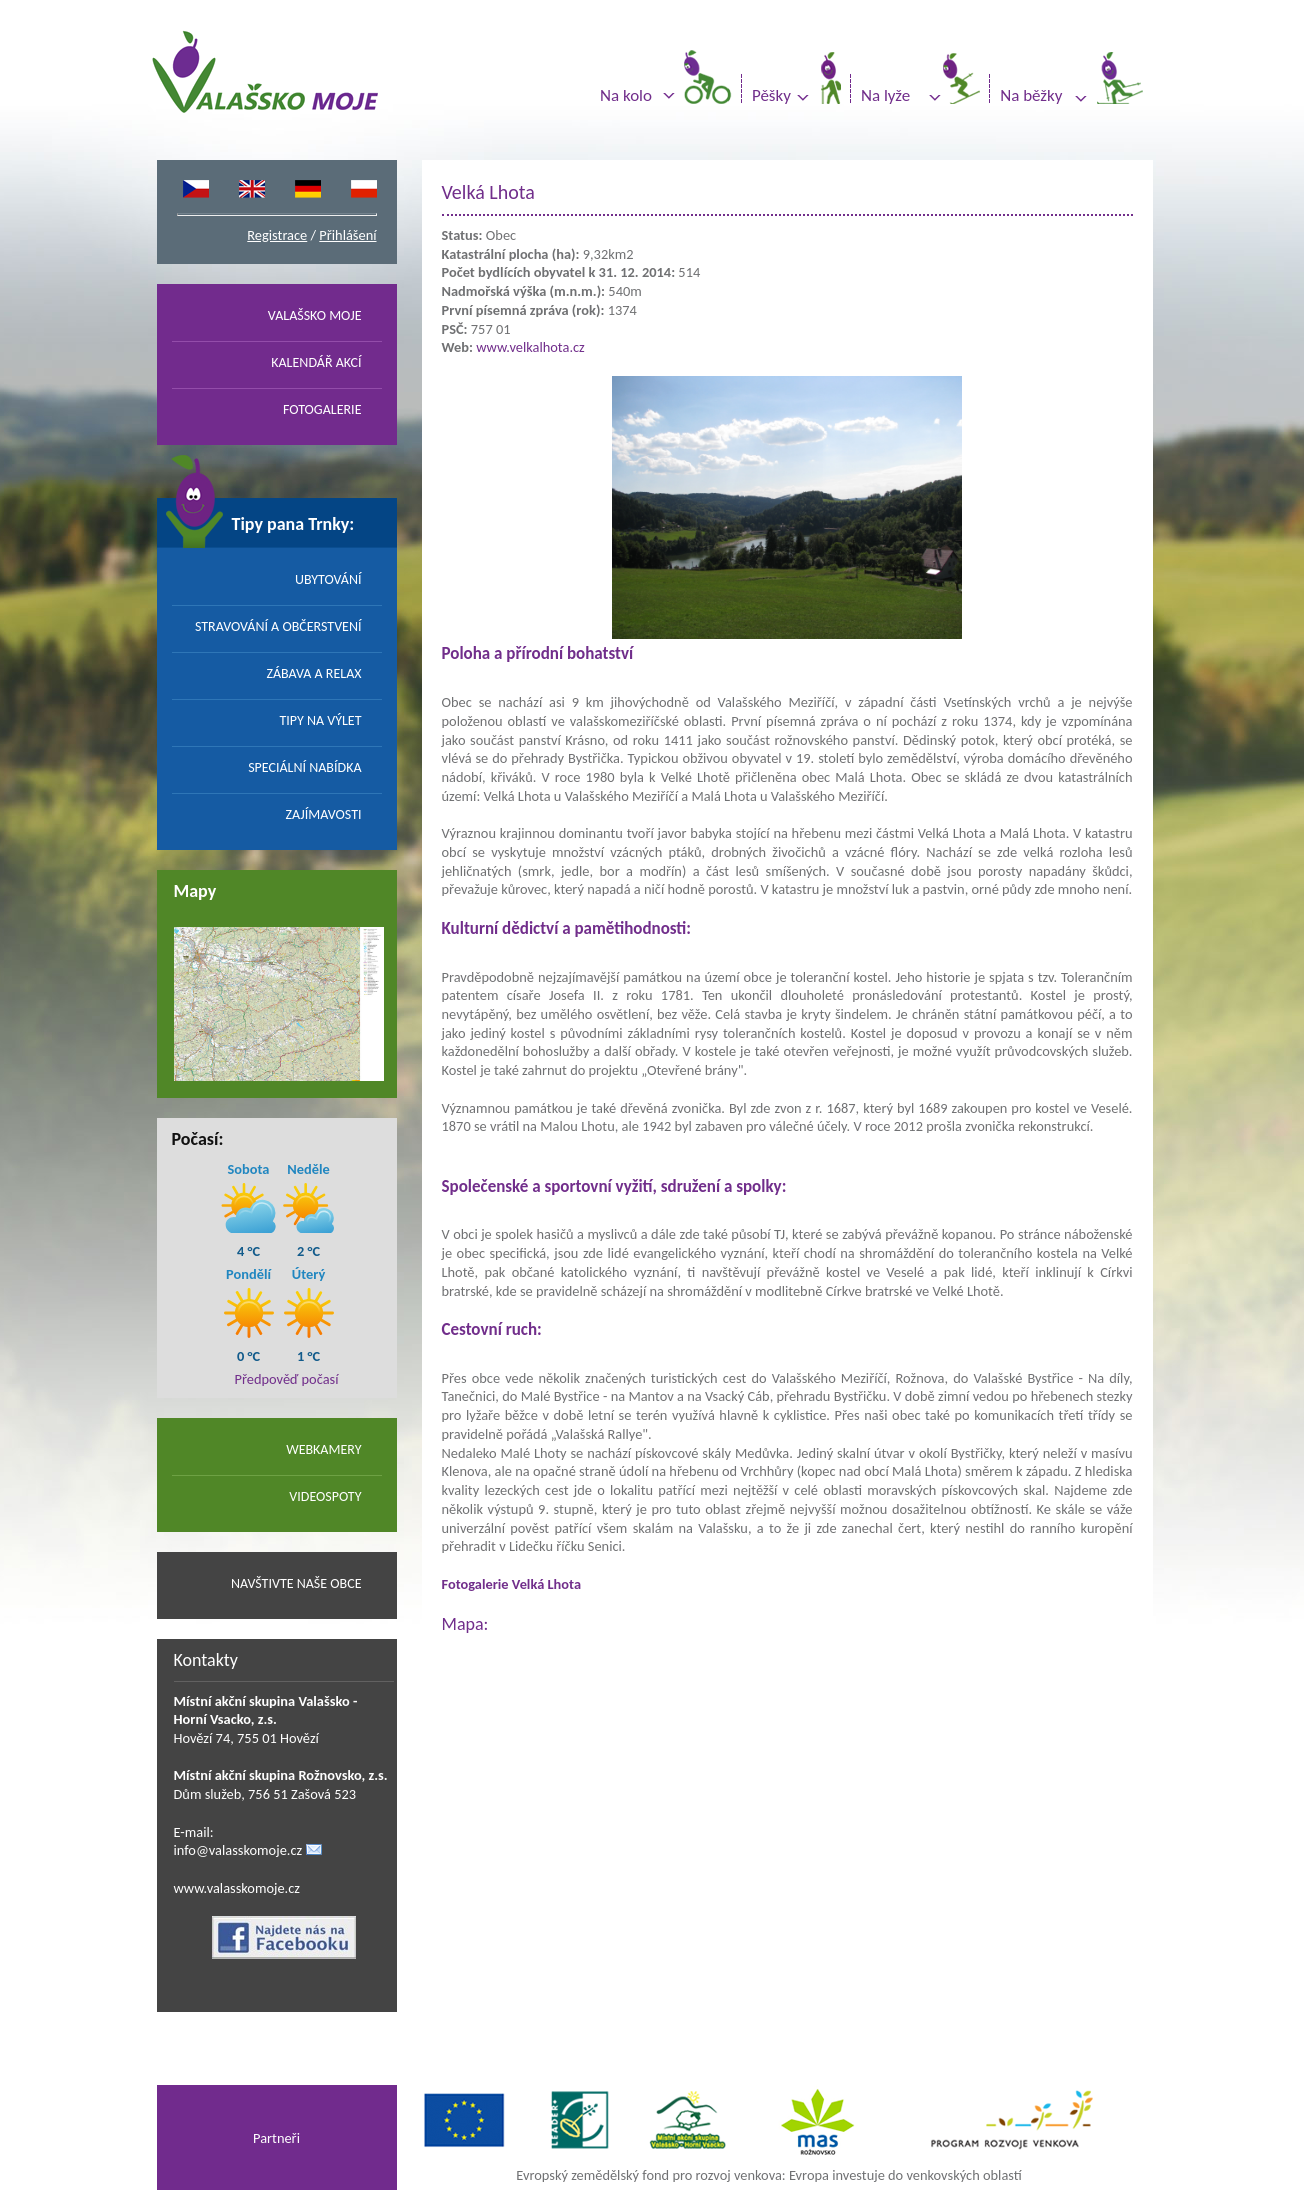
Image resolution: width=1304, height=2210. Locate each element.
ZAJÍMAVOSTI (324, 814)
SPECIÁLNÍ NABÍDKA (304, 767)
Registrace (277, 235)
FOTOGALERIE (322, 409)
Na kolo (626, 95)
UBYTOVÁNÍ (328, 579)
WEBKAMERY (323, 1449)
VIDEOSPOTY (325, 1496)
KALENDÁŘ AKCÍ (316, 362)
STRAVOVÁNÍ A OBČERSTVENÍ (278, 626)
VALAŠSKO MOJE (315, 315)
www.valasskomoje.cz (237, 1888)
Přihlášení (347, 235)
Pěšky (771, 95)
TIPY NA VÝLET (320, 720)
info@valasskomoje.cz (238, 1850)
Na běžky (1031, 95)
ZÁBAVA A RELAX (313, 673)
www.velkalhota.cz (530, 347)
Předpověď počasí (287, 1379)
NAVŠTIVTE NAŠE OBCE (296, 1583)
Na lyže (885, 95)
